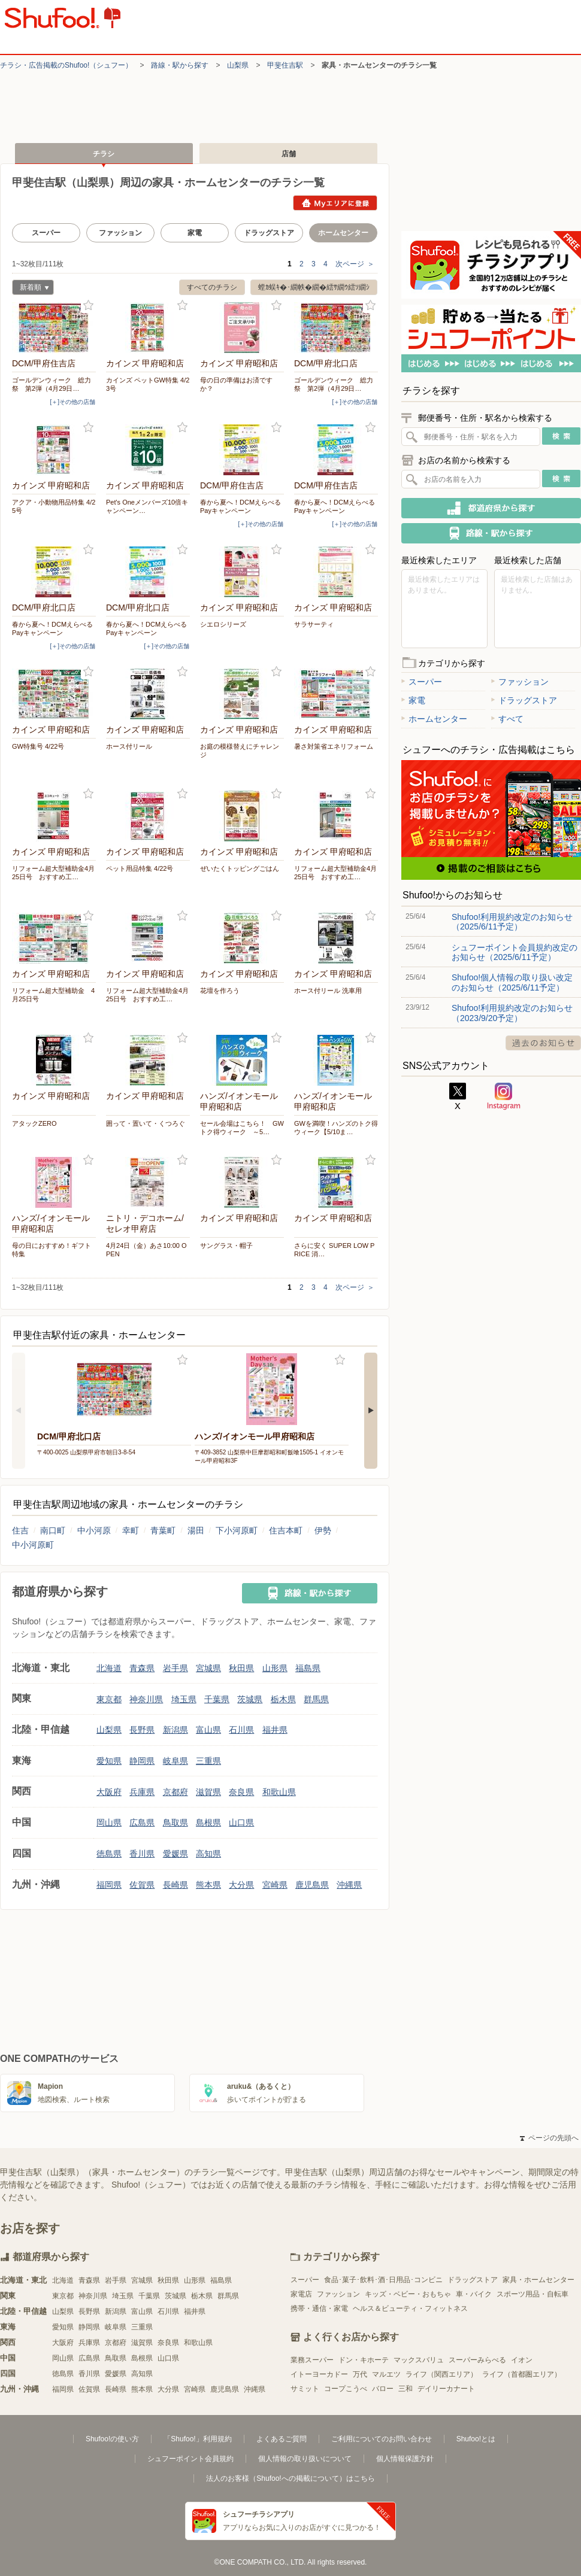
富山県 (208, 1729)
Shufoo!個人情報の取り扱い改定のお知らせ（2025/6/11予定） (512, 982)
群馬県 (316, 1699)
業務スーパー (312, 2360)
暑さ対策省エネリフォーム (333, 746)
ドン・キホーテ (363, 2360)
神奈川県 (146, 1699)
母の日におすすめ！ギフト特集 (51, 1249)
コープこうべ (345, 2388)
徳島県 (109, 1853)
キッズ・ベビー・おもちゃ (408, 2294)
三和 (405, 2388)
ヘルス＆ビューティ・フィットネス (410, 2308)
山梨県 (238, 65)
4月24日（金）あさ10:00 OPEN (146, 1249)
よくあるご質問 (281, 2439)
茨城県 (249, 1699)
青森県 (142, 1668)
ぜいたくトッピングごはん (239, 868)
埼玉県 (183, 1699)
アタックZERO (34, 1123)
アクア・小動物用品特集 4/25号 (53, 506)
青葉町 (162, 1530)
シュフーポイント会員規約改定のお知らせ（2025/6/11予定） (514, 952)
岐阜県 (175, 1761)
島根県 (208, 1822)
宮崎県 (275, 1885)
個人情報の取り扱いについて (305, 2459)
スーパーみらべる (477, 2360)
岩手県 (175, 1668)
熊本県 (208, 1885)
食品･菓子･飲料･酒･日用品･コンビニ (383, 2280)
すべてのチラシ (212, 287)
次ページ (354, 264)
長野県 (142, 1729)
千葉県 (216, 1699)
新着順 (30, 288)
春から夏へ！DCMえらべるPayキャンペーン (240, 506)
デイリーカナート (446, 2388)
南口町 (52, 1530)
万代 (360, 2374)
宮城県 (208, 1668)
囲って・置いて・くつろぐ (145, 1123)
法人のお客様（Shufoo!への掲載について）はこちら (290, 2478)
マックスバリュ (419, 2360)
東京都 (109, 1699)
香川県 (142, 1853)
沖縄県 (349, 1885)
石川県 (241, 1729)
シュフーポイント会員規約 (190, 2459)
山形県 (275, 1668)
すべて (507, 719)
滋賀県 (208, 1792)
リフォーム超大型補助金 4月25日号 (53, 995)
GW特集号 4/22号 (38, 746)
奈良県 (241, 1792)
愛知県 (109, 1761)
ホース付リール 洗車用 (328, 990)
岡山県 (109, 1822)
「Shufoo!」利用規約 (197, 2439)
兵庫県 (142, 1792)
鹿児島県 (312, 1885)
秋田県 (241, 1668)
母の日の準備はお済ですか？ (236, 384)
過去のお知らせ (543, 1042)
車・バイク (474, 2294)
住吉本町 (285, 1530)
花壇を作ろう (220, 990)
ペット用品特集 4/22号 (139, 868)
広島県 (142, 1822)
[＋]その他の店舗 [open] (72, 402)
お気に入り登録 (88, 305)
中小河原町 (33, 1545)
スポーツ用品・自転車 (532, 2294)
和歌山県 (279, 1792)
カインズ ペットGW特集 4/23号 (147, 384)
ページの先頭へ (549, 2138)
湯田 (195, 1530)
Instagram (504, 1096)
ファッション (120, 233)
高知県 (208, 1853)
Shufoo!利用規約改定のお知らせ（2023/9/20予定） (512, 1012)
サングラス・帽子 (226, 1245)
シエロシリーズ (223, 624)
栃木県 (283, 1699)
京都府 (175, 1792)
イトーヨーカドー (319, 2374)
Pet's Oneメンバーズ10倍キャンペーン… (147, 506)
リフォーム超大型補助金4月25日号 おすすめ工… (53, 872)
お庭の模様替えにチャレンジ (239, 750)
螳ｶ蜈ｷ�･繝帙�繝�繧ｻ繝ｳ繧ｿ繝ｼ (314, 287)
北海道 (109, 1668)
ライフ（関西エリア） (441, 2374)
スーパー (46, 233)
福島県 (307, 1668)
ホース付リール (129, 746)
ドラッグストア (269, 233)
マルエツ (386, 2374)
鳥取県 (175, 1822)
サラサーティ (314, 624)
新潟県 (175, 1729)
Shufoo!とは (475, 2439)
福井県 (275, 1729)
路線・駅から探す (179, 65)
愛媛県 (175, 1853)
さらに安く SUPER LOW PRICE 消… (334, 1249)
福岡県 (109, 1885)
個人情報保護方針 (405, 2459)
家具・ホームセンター (538, 2280)
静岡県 (142, 1761)
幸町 (130, 1530)
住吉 (20, 1530)
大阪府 (109, 1792)
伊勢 (322, 1530)
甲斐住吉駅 (285, 65)
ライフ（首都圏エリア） (521, 2374)
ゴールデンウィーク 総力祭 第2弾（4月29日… (51, 384)
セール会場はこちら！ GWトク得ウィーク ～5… (242, 1127)
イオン (521, 2360)
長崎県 (175, 1885)
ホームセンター (434, 719)
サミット (304, 2388)
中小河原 (94, 1530)
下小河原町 (237, 1530)
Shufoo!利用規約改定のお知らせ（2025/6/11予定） (512, 921)
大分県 (241, 1885)
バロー (383, 2388)
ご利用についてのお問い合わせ (381, 2439)
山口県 (241, 1822)
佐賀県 (142, 1885)
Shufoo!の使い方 (112, 2439)
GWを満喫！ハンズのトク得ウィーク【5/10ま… (336, 1127)
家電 (194, 233)
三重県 (208, 1761)
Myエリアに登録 (335, 203)
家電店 (301, 2294)
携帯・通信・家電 (319, 2308)
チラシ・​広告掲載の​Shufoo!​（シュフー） (66, 65)
